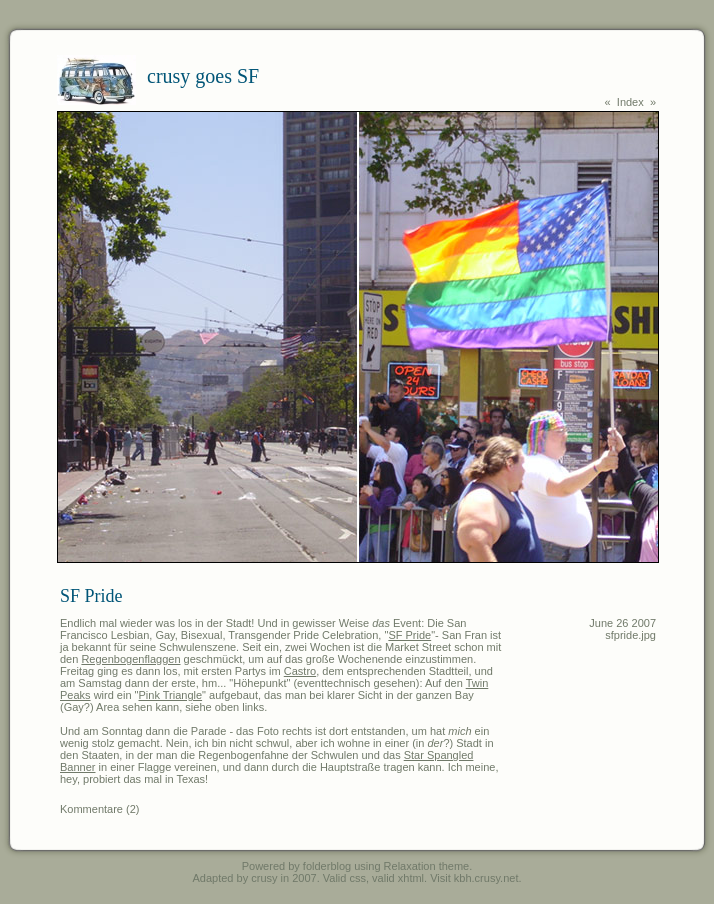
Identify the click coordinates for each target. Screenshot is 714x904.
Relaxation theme (427, 866)
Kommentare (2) (99, 809)
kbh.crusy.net (486, 878)
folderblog (327, 866)
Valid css (344, 878)
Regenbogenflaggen (130, 659)
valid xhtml (398, 878)
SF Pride (409, 635)
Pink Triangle (171, 695)
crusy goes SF (203, 76)
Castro (300, 671)
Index (630, 102)
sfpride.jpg (630, 635)
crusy (264, 878)
